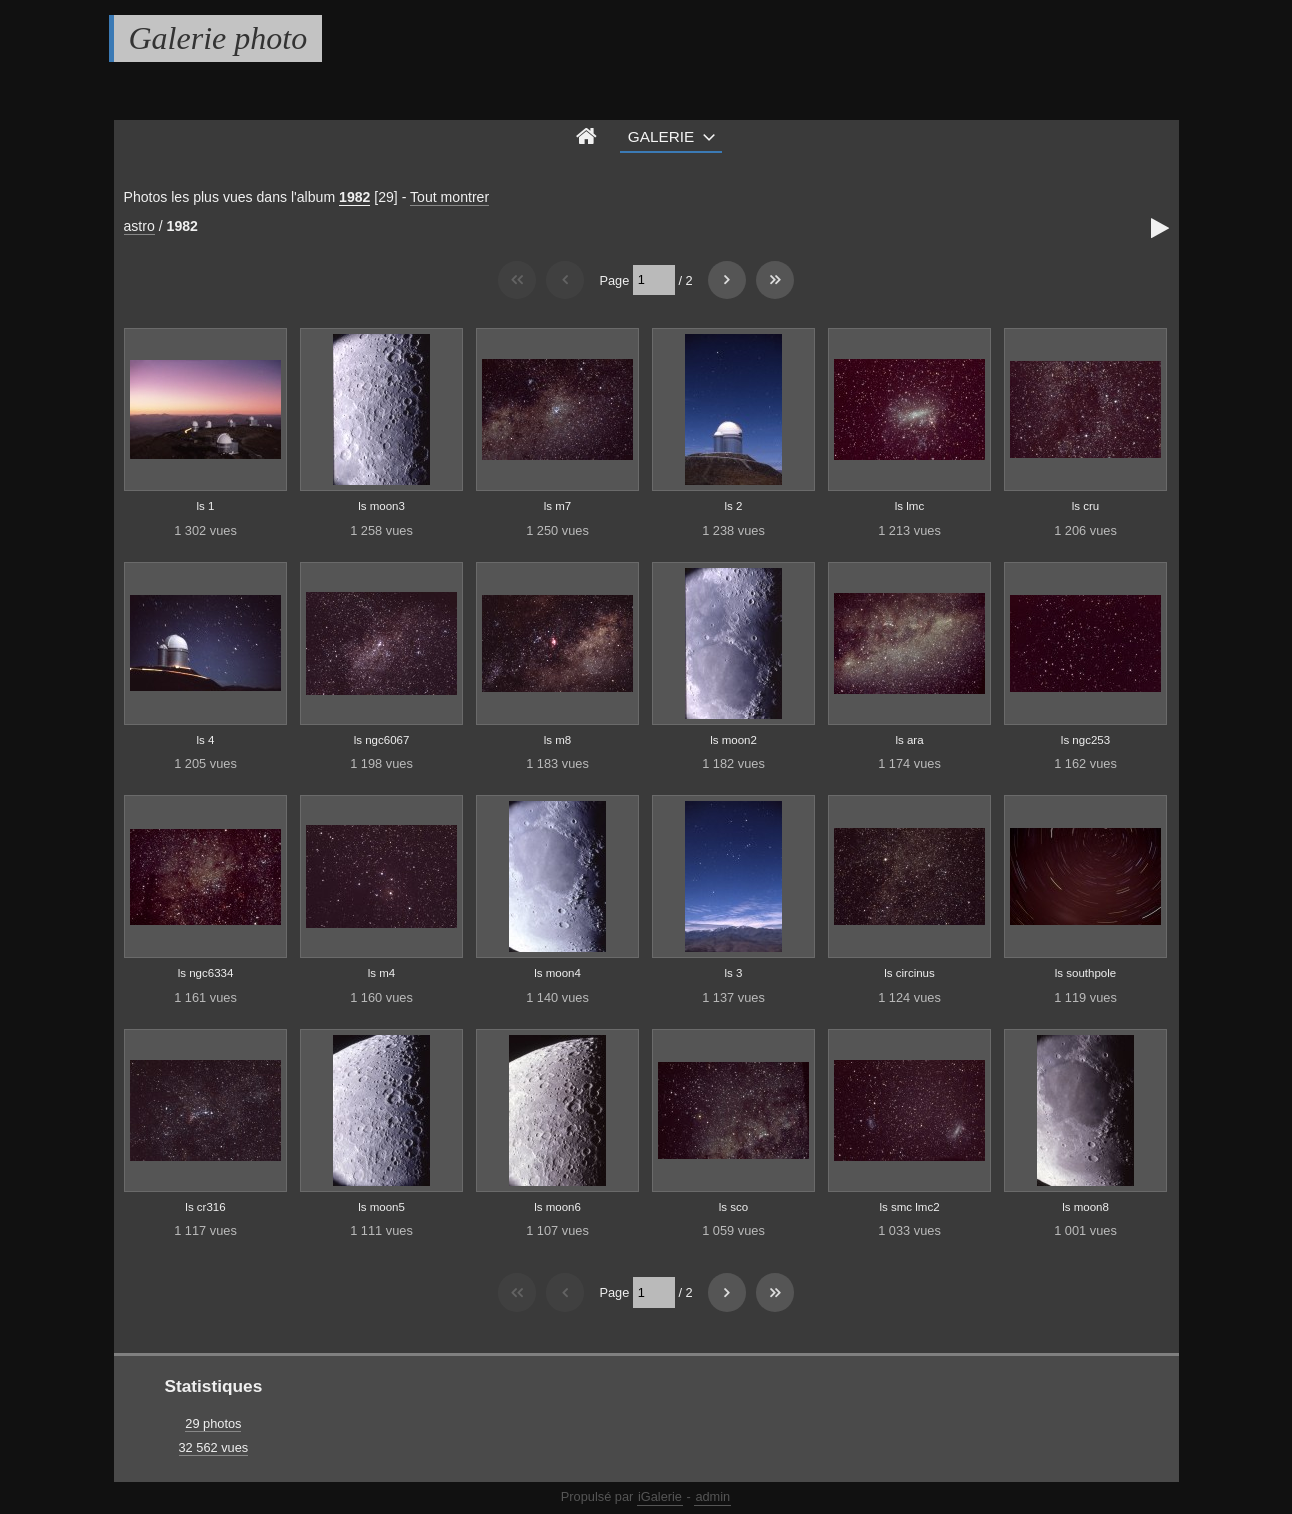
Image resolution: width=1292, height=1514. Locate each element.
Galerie (661, 136)
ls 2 (734, 506)
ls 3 (734, 973)
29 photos (213, 1423)
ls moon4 (557, 973)
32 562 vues (214, 1447)
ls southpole (1085, 973)
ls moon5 (381, 1207)
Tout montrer (449, 197)
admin (712, 1496)
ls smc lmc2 (909, 1207)
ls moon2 (733, 740)
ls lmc (909, 506)
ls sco (733, 1207)
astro (139, 226)
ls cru (1086, 506)
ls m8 (558, 740)
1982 (354, 197)
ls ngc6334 (206, 973)
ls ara (909, 740)
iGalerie (660, 1496)
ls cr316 (205, 1207)
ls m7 (558, 506)
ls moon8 (1085, 1207)
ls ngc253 (1085, 740)
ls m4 (382, 973)
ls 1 (206, 506)
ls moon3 (381, 506)
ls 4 (206, 740)
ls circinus (909, 973)
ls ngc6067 (382, 740)
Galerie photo (218, 38)
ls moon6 (557, 1207)
